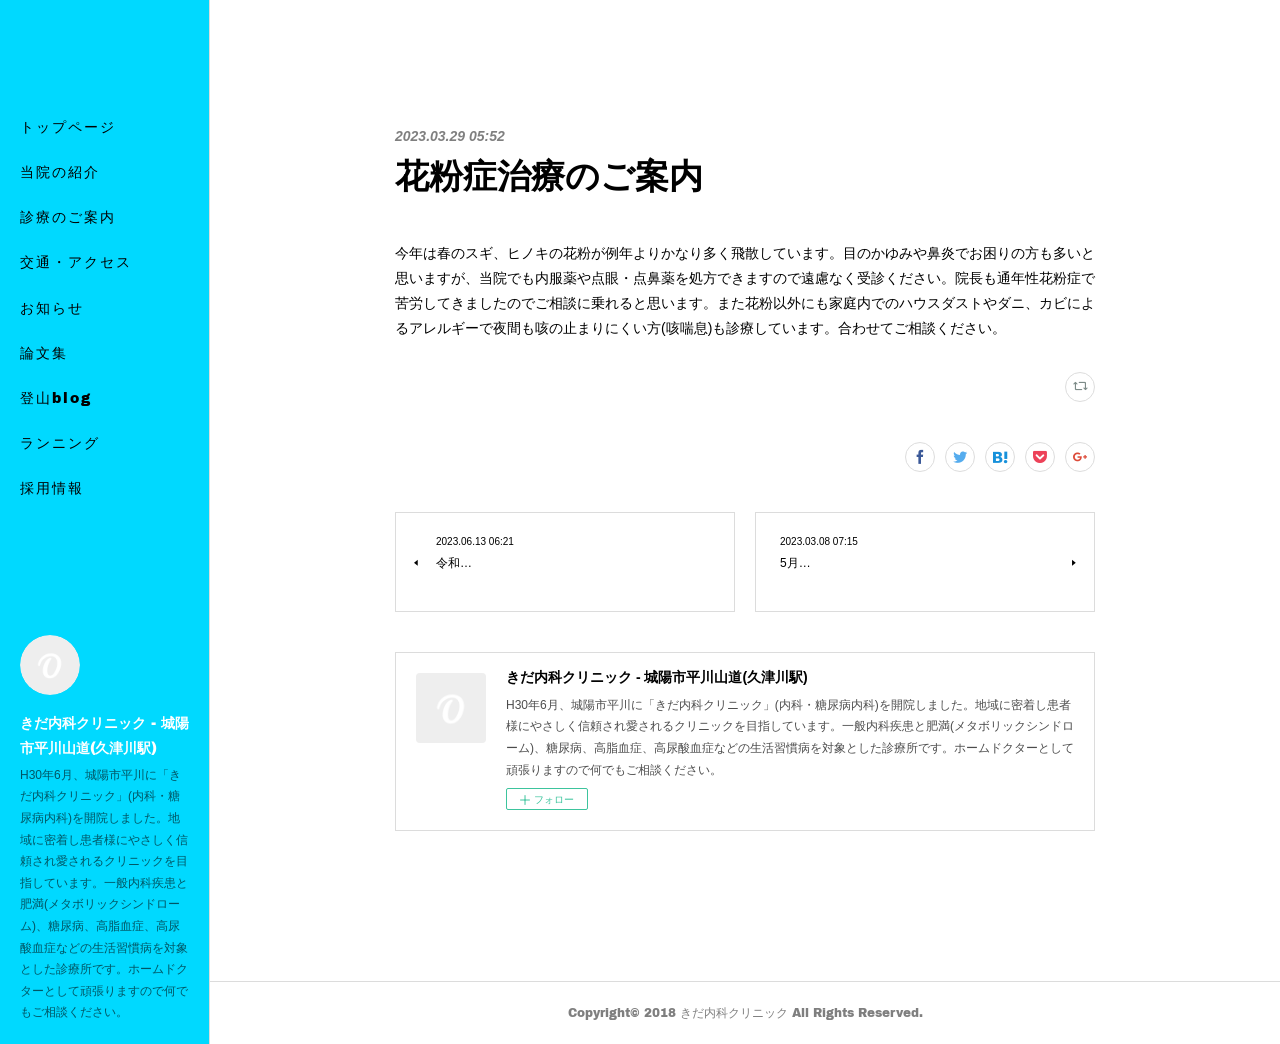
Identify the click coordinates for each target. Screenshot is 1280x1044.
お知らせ (52, 343)
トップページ (68, 162)
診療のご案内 (68, 252)
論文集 (44, 388)
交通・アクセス (76, 298)
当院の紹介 (60, 207)
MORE (47, 433)
